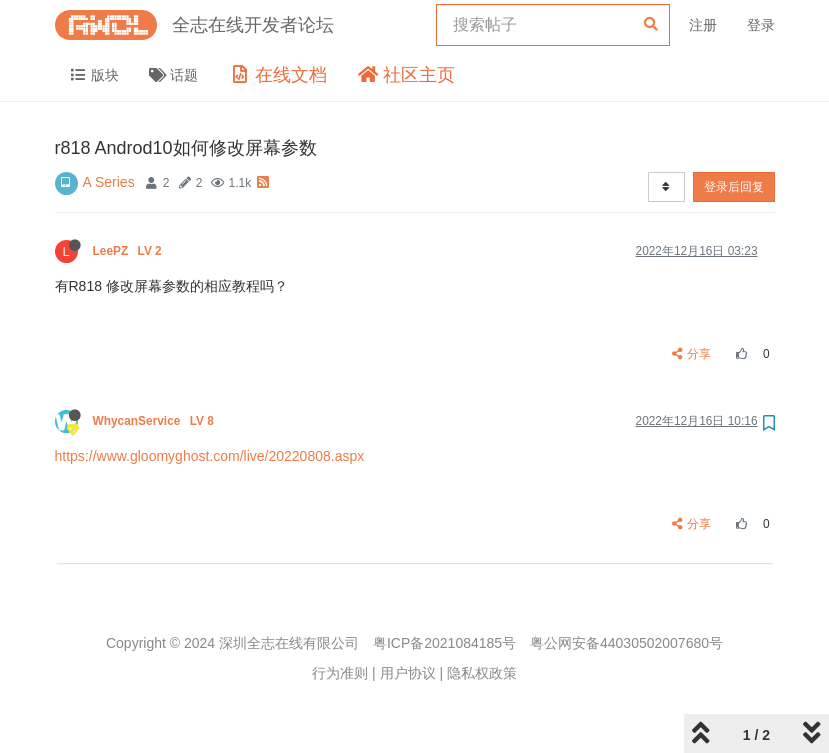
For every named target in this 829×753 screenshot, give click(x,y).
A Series (109, 182)
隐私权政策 (482, 673)
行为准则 (340, 673)
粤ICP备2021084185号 (444, 643)
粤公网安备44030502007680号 (626, 643)
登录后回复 (734, 187)
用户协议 (408, 673)
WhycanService (155, 421)
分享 (691, 354)
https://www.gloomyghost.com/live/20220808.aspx (210, 456)
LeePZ (129, 251)
